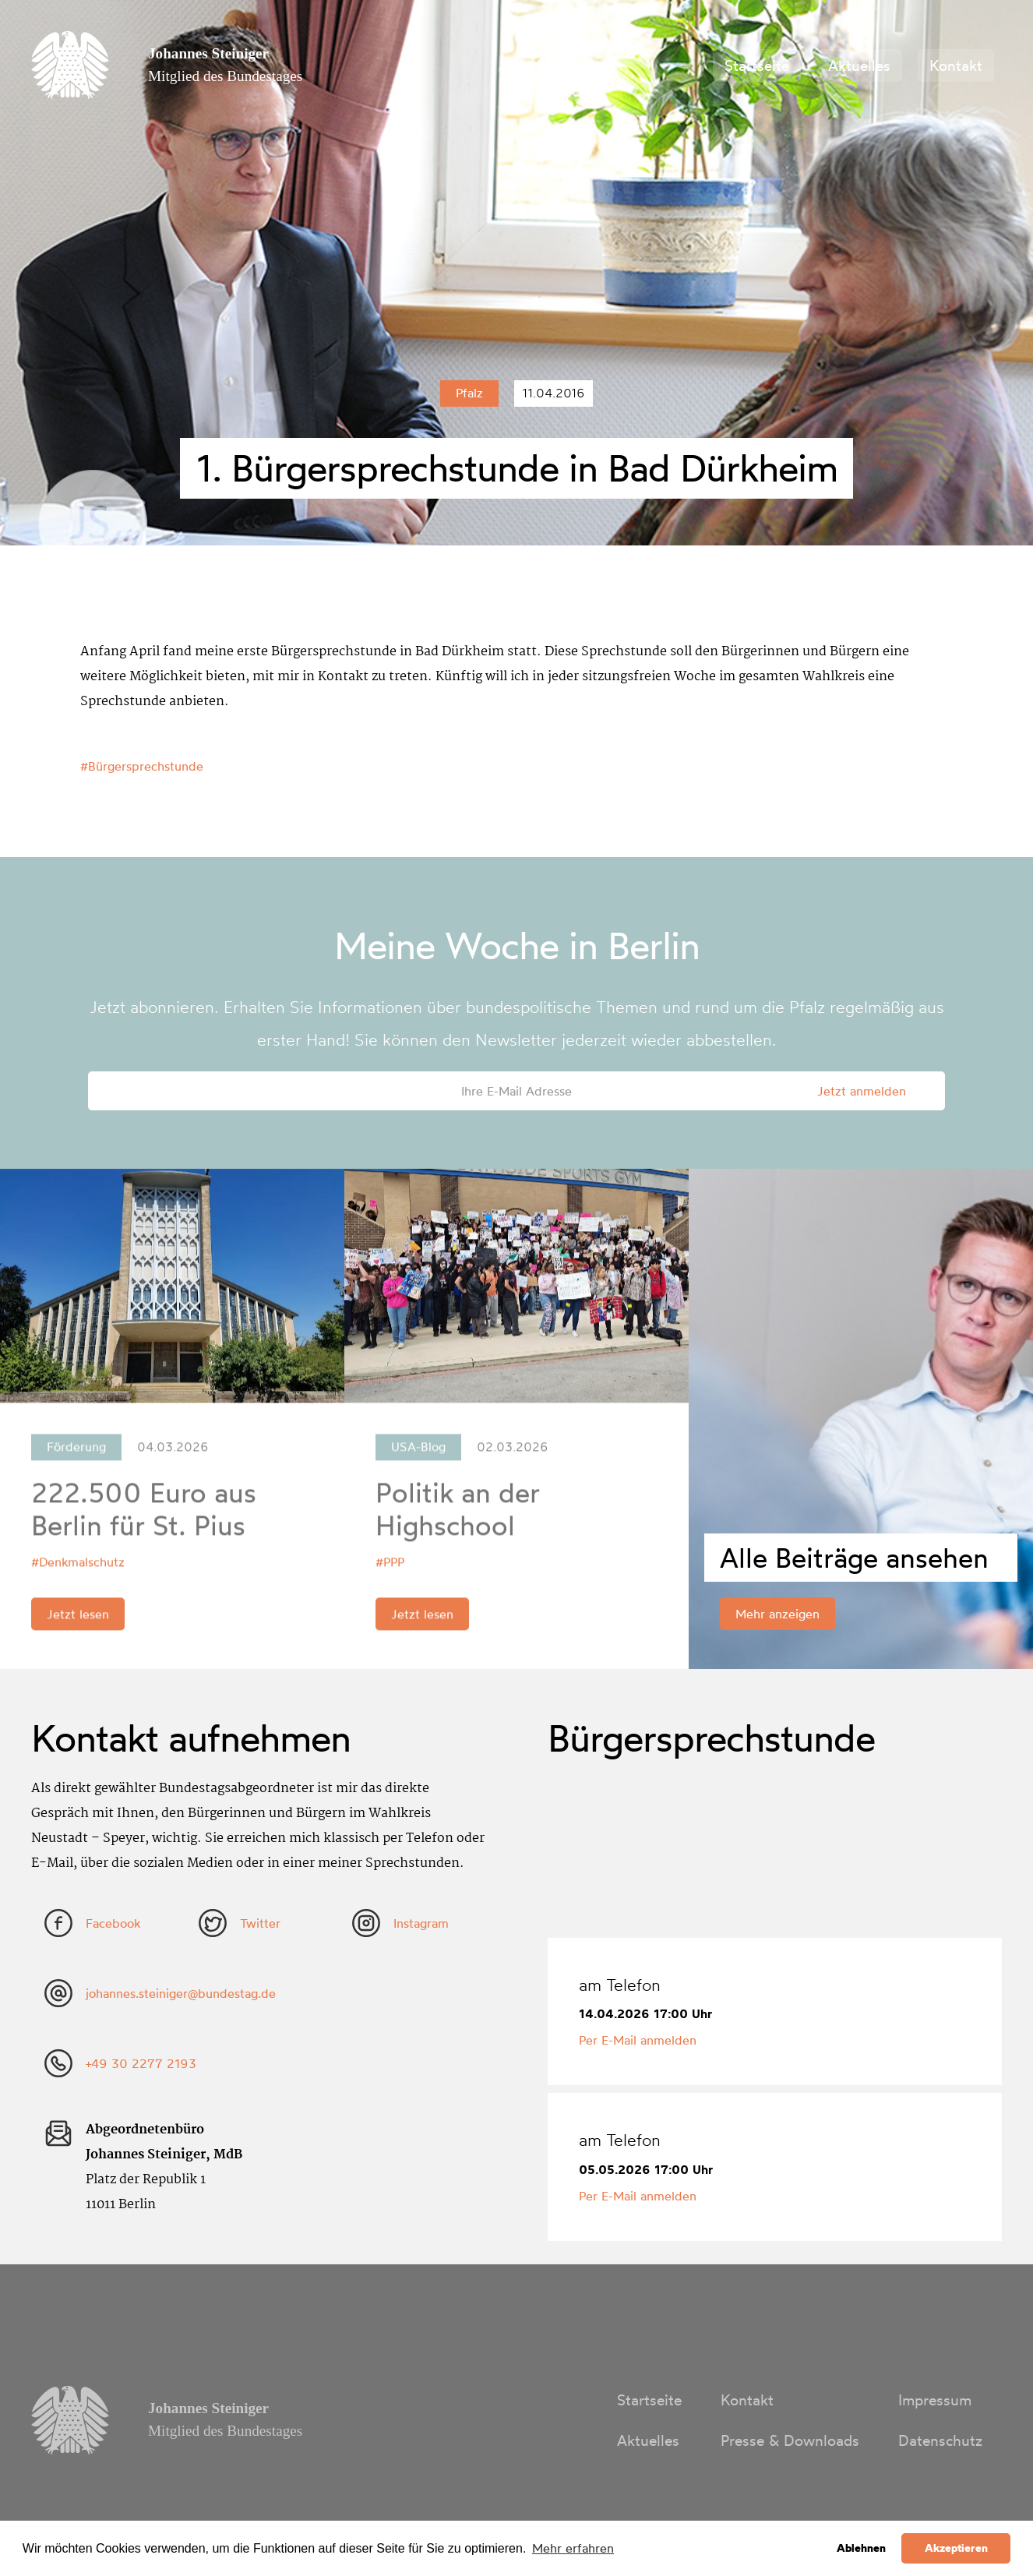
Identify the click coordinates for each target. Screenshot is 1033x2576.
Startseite (757, 65)
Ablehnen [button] (861, 2548)
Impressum (934, 2400)
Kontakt (955, 65)
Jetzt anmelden (861, 1091)
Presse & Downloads (790, 2440)
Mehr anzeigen (777, 1613)
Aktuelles (859, 65)
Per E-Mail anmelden (637, 2040)
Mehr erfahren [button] (573, 2548)
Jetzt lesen (78, 1622)
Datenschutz (940, 2440)
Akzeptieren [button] (956, 2548)
